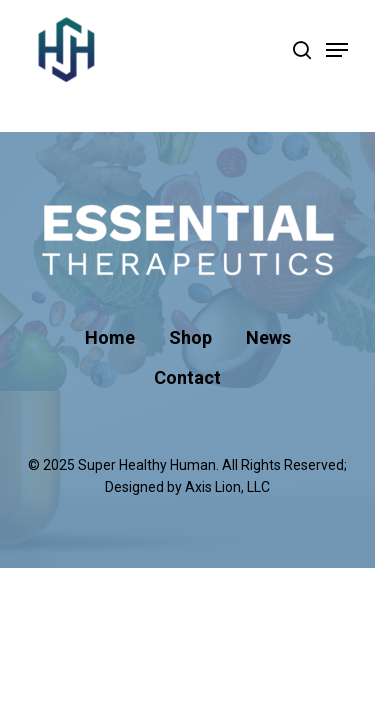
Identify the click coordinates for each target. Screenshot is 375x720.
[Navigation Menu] (337, 50)
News (268, 337)
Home (110, 337)
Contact (187, 377)
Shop (190, 337)
